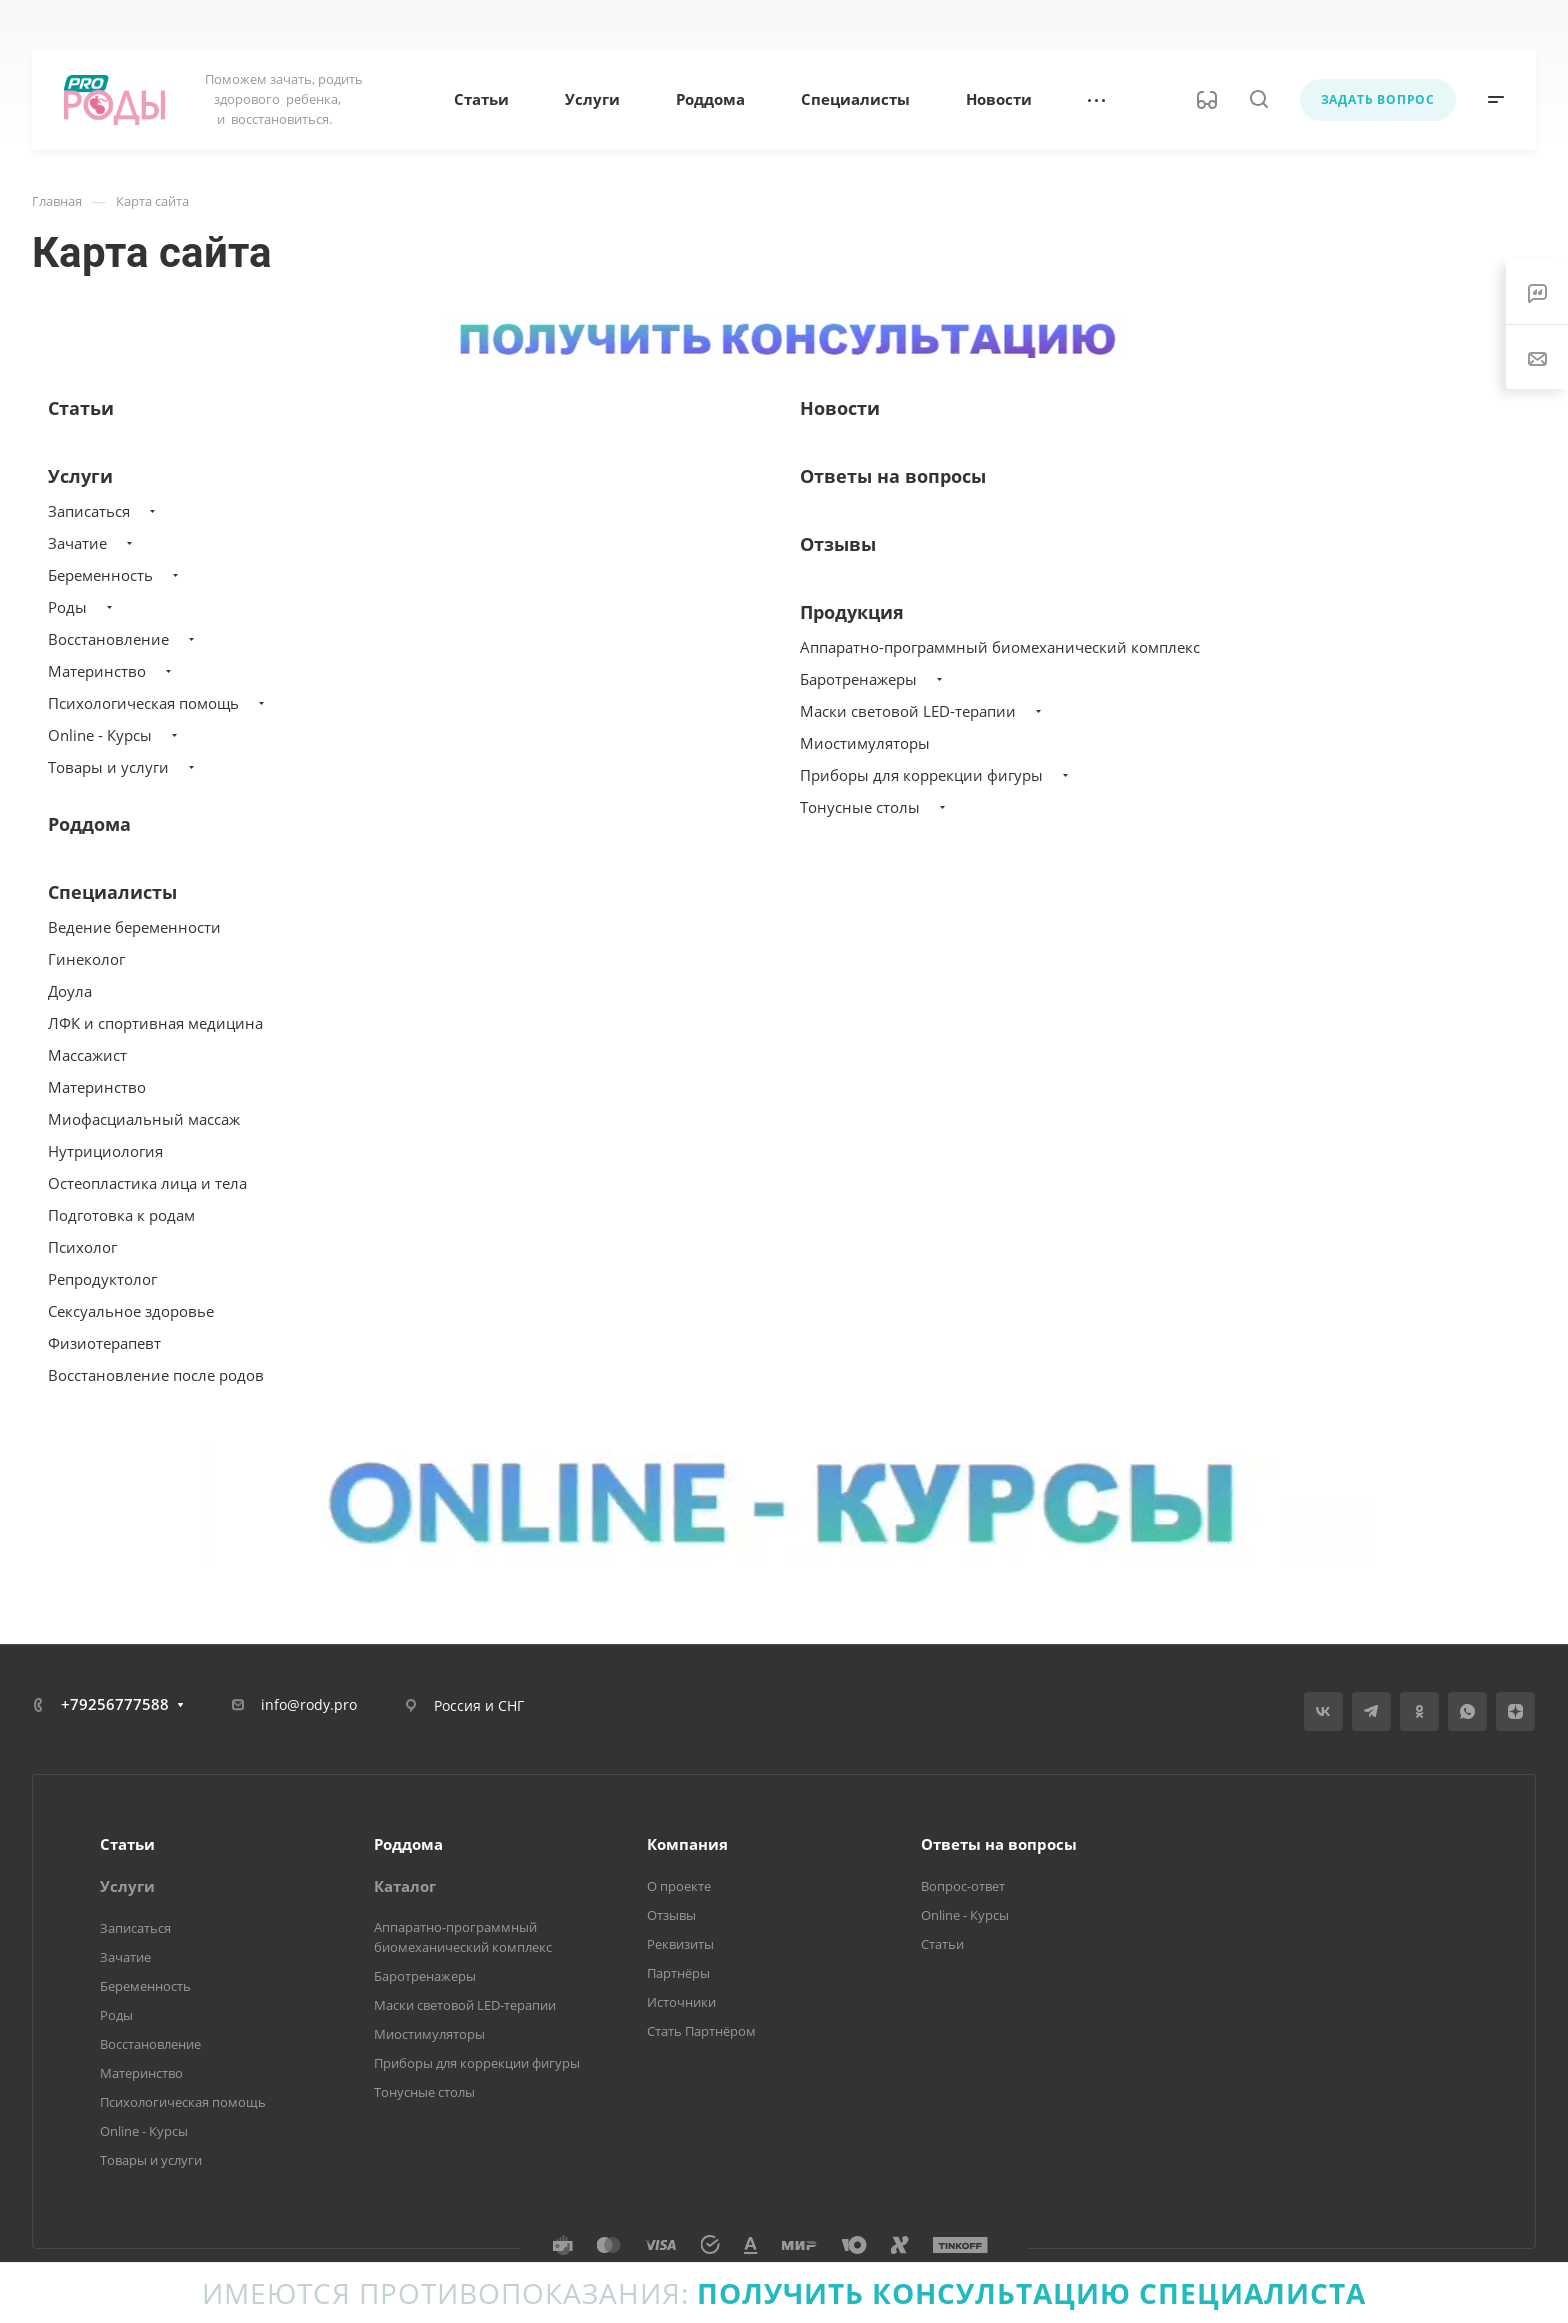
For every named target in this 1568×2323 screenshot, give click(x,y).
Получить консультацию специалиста (1031, 2293)
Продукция (852, 612)
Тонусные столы (860, 807)
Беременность (100, 575)
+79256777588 (115, 1704)
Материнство (97, 671)
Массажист (87, 1055)
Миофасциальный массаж (144, 1119)
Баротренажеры (858, 679)
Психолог (82, 1247)
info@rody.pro (309, 1704)
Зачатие (77, 543)
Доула (70, 991)
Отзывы (838, 544)
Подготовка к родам (121, 1215)
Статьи (81, 408)
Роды (67, 607)
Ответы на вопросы (893, 476)
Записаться (89, 511)
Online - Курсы (100, 735)
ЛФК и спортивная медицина (155, 1023)
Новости (840, 408)
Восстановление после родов (156, 1375)
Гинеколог (86, 959)
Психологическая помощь (143, 703)
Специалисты (112, 892)
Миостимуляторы (865, 743)
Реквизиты (680, 1944)
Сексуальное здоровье (131, 1311)
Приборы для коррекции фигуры (921, 775)
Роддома (89, 824)
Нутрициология (105, 1151)
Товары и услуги (108, 767)
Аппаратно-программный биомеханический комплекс (1000, 647)
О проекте (679, 1886)
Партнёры (678, 1973)
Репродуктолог (102, 1279)
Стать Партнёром (701, 2031)
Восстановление (108, 639)
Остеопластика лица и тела (147, 1183)
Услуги (80, 476)
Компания (687, 1844)
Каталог (405, 1886)
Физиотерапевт (104, 1343)
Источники (681, 2002)
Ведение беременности (134, 927)
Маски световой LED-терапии (908, 711)
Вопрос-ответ (963, 1886)
